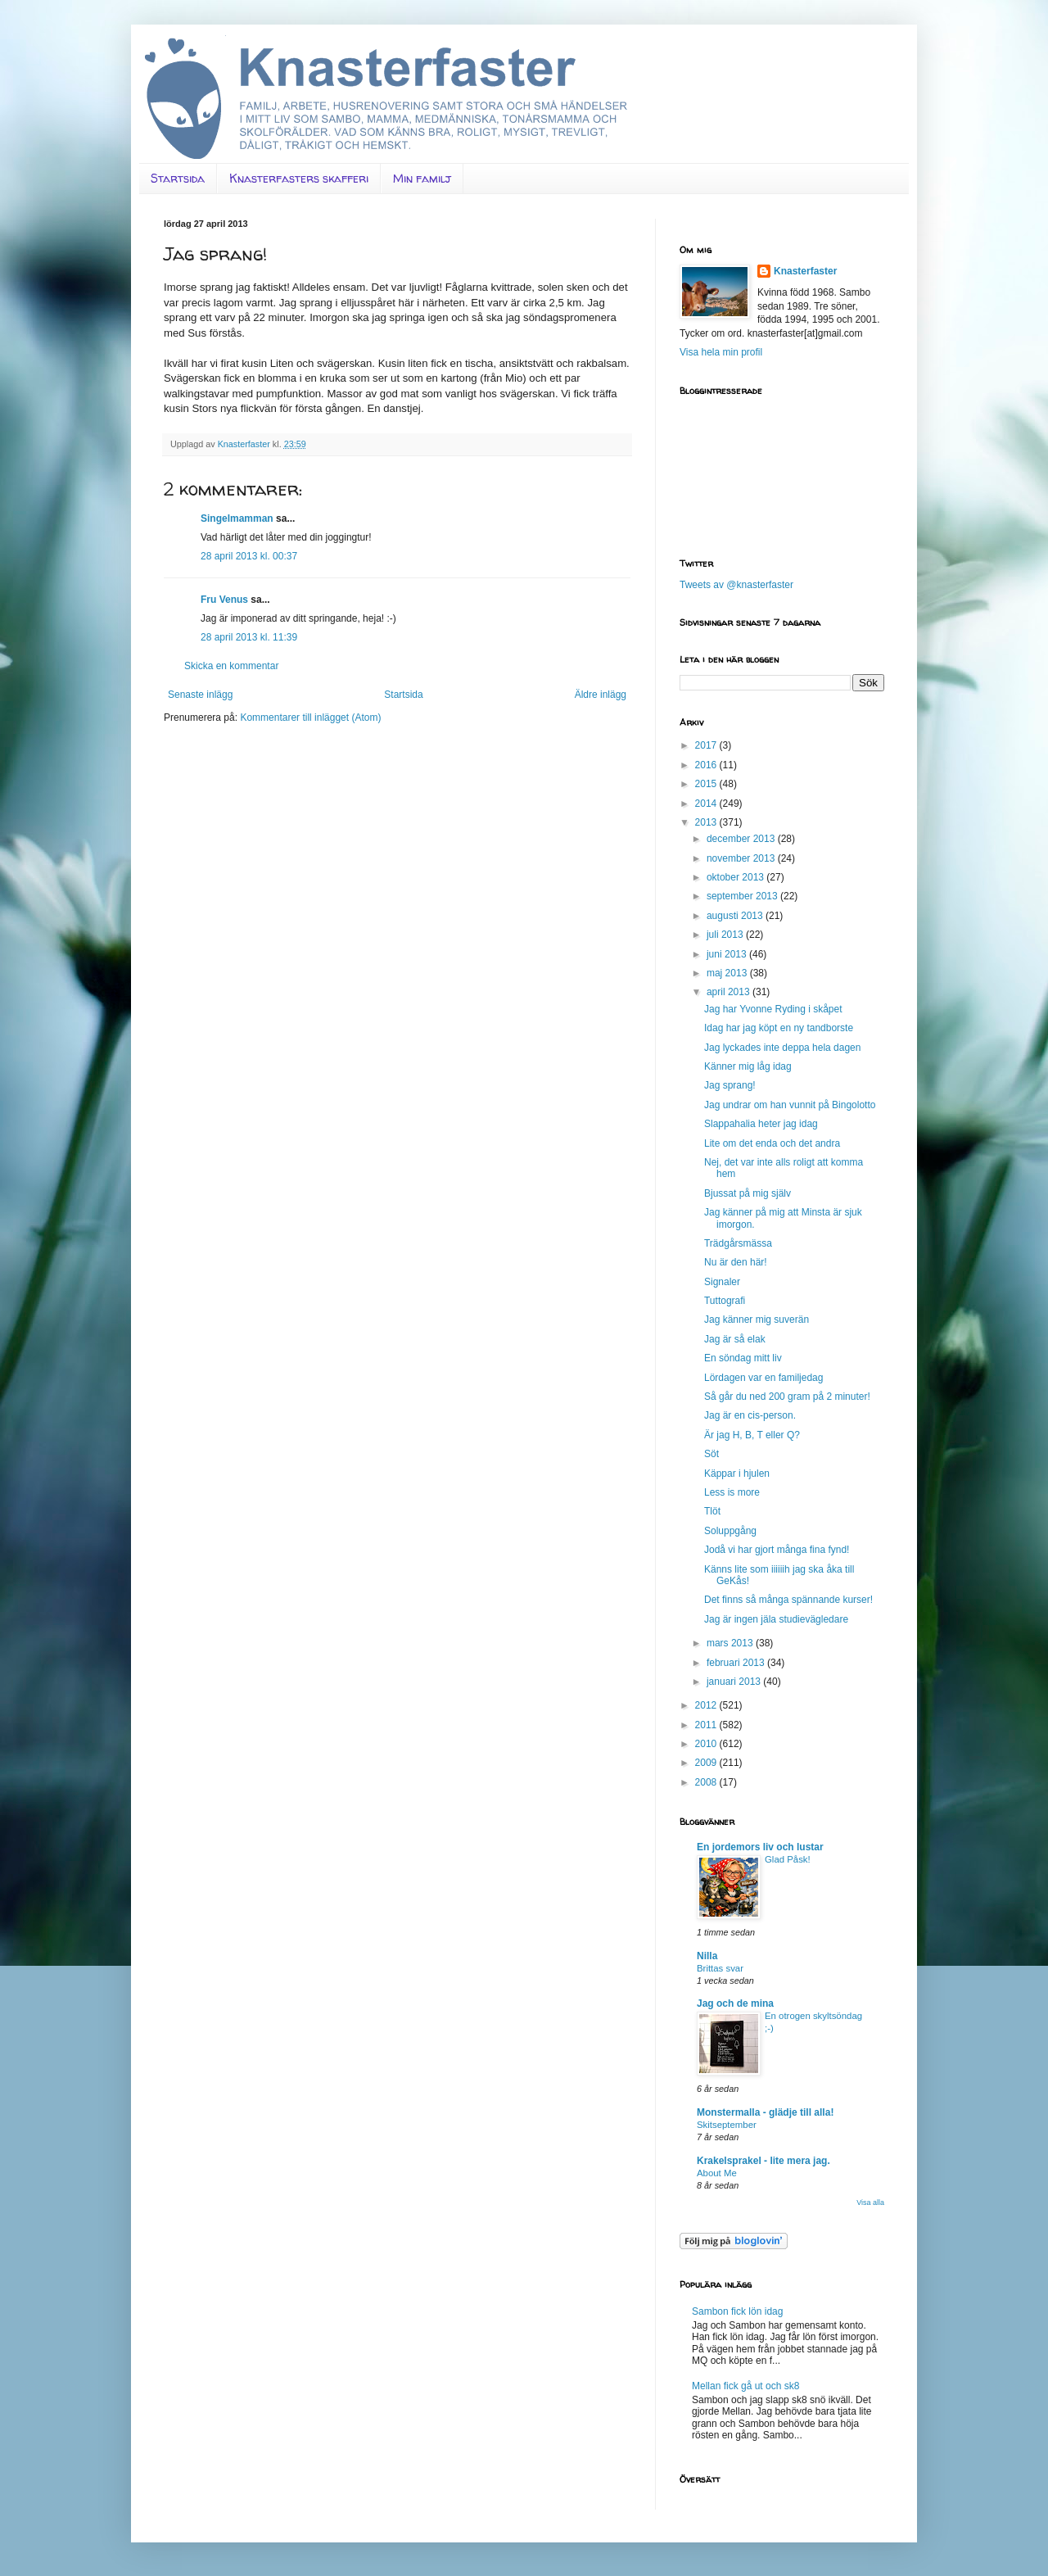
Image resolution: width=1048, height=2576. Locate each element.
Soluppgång (730, 1531)
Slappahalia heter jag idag (761, 1124)
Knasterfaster (805, 271)
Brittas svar (720, 1968)
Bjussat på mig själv (747, 1193)
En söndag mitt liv (743, 1358)
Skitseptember (727, 2125)
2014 (707, 803)
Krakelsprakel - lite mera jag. (763, 2160)
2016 (707, 765)
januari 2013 (735, 1681)
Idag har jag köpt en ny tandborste (778, 1028)
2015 (707, 784)
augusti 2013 (736, 915)
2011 (707, 1725)
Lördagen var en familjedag (763, 1377)
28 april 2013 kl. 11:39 (249, 637)
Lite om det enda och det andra (772, 1143)
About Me (717, 2173)
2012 (707, 1705)
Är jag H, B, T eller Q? (752, 1435)
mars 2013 (731, 1643)
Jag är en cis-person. (750, 1415)
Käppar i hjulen (737, 1473)
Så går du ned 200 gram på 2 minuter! (787, 1396)
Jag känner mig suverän (756, 1319)
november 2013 (742, 858)
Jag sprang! (730, 1085)
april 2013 (729, 992)
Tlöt (712, 1511)
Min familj (422, 178)
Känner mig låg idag (748, 1066)
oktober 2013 (736, 877)
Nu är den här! (735, 1262)
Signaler (722, 1282)
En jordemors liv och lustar (760, 1847)
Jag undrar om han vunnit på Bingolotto (789, 1105)
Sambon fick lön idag (737, 2311)
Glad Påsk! (788, 1859)
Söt (711, 1454)
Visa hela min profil (721, 352)
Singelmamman (237, 518)
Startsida (178, 178)
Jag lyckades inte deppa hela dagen (782, 1047)
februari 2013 (737, 1662)
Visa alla (870, 2202)
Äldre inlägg (600, 694)
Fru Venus (224, 599)
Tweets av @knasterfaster (736, 585)
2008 (707, 1782)
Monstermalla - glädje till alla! (765, 2112)
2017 (707, 745)
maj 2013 (728, 973)
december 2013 (742, 838)
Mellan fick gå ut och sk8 (745, 2386)
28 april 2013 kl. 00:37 (249, 556)
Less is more (732, 1492)
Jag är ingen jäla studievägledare (776, 1619)
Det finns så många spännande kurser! (788, 1599)
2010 (707, 1744)
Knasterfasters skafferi (298, 178)
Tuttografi (724, 1300)
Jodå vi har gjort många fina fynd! (776, 1549)
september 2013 (743, 896)
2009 (707, 1762)
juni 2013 (728, 954)
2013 (707, 822)
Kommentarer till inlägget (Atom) (310, 717)
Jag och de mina (735, 2003)
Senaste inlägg (200, 694)
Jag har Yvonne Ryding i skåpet (773, 1009)
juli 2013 (726, 934)
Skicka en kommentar (231, 666)
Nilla (707, 1956)
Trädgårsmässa (738, 1243)
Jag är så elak (735, 1339)
